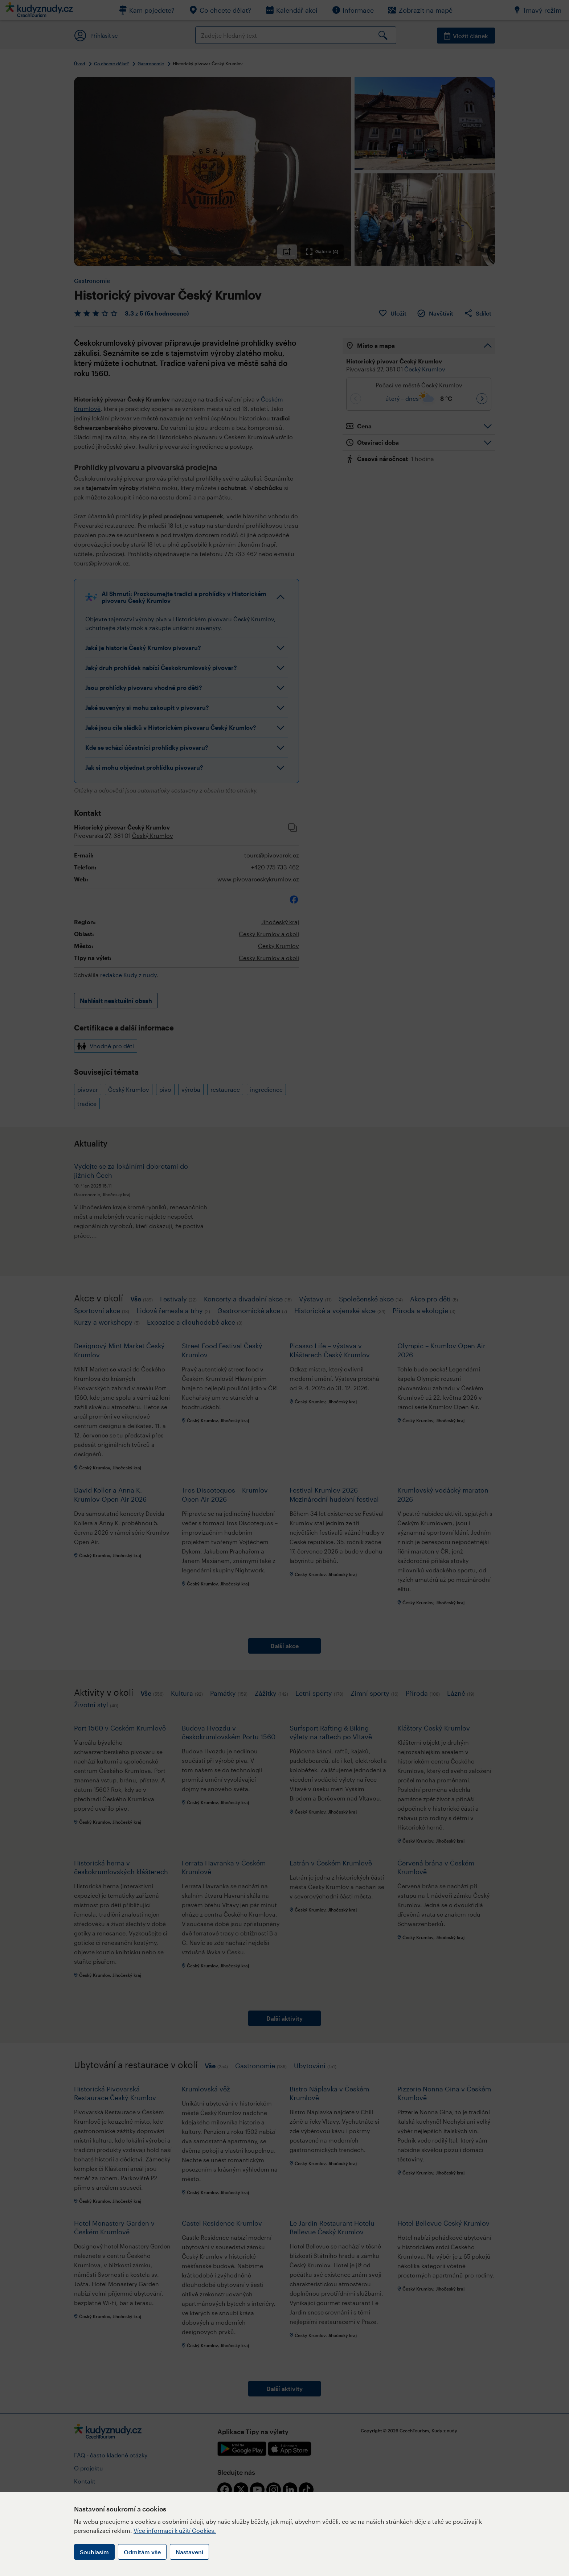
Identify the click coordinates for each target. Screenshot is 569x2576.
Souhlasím (94, 2551)
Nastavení (189, 2551)
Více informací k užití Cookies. (175, 2530)
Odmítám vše (142, 2551)
